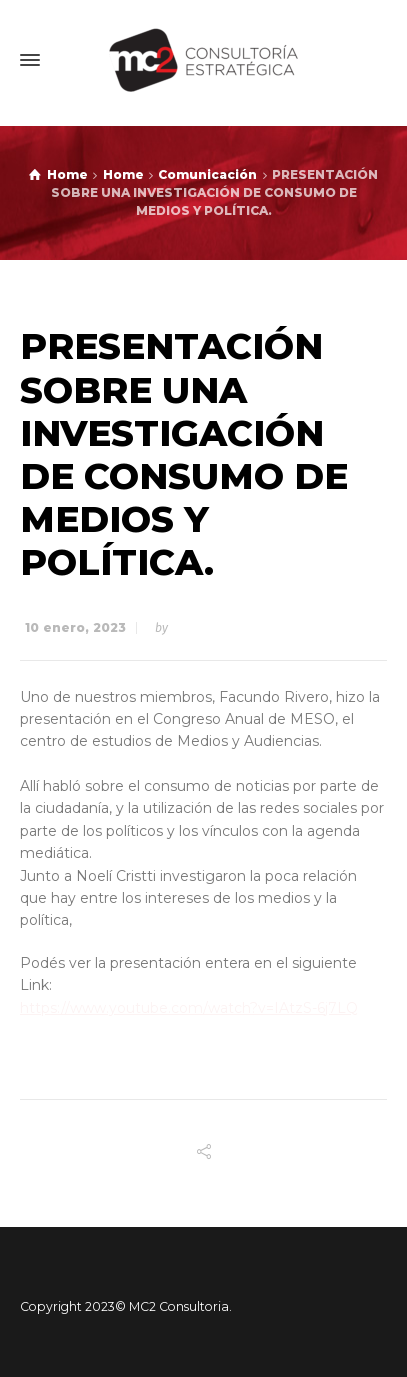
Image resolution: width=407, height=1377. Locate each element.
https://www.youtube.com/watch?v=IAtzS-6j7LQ (189, 1008)
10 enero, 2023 (75, 627)
